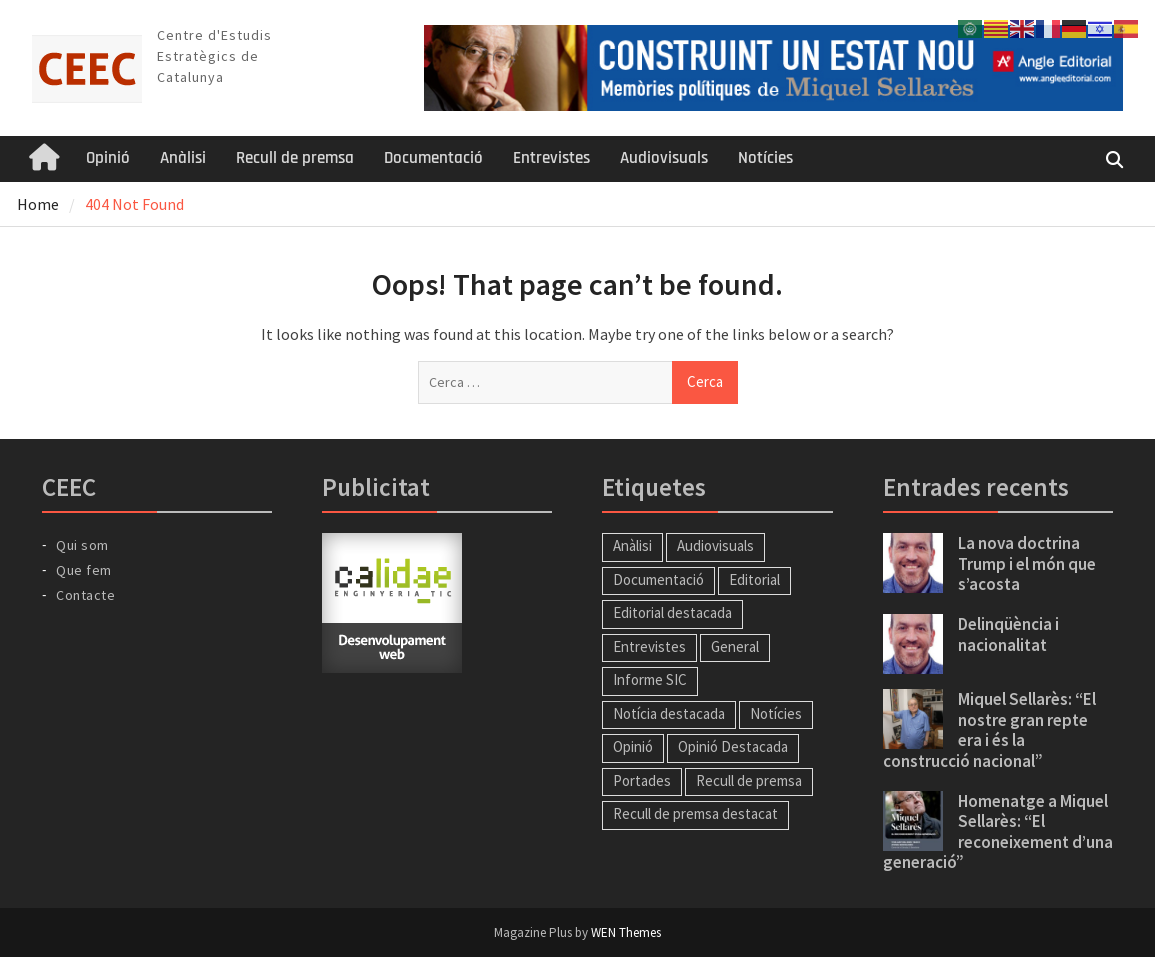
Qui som (82, 545)
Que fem (84, 570)
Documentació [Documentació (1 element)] (658, 579)
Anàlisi (183, 158)
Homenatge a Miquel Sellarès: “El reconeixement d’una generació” (998, 831)
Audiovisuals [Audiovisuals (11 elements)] (715, 545)
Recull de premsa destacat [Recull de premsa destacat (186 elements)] (695, 813)
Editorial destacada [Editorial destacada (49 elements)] (672, 612)
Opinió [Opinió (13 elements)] (633, 746)
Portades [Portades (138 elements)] (642, 780)
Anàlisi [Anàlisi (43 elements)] (632, 545)
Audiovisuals (664, 158)
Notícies (765, 158)
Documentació (433, 158)
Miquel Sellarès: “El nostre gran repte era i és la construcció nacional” (989, 729)
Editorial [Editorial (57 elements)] (754, 579)
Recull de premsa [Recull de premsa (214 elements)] (749, 780)
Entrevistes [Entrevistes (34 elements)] (649, 646)
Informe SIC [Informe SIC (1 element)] (650, 679)
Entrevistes (551, 158)
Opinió (108, 158)
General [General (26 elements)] (735, 646)
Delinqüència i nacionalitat (1008, 634)
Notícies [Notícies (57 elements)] (776, 713)
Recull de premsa (295, 158)
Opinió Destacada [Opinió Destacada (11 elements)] (733, 746)
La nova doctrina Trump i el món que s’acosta (1027, 563)
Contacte (85, 595)
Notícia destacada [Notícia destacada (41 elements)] (669, 713)
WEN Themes (626, 932)
